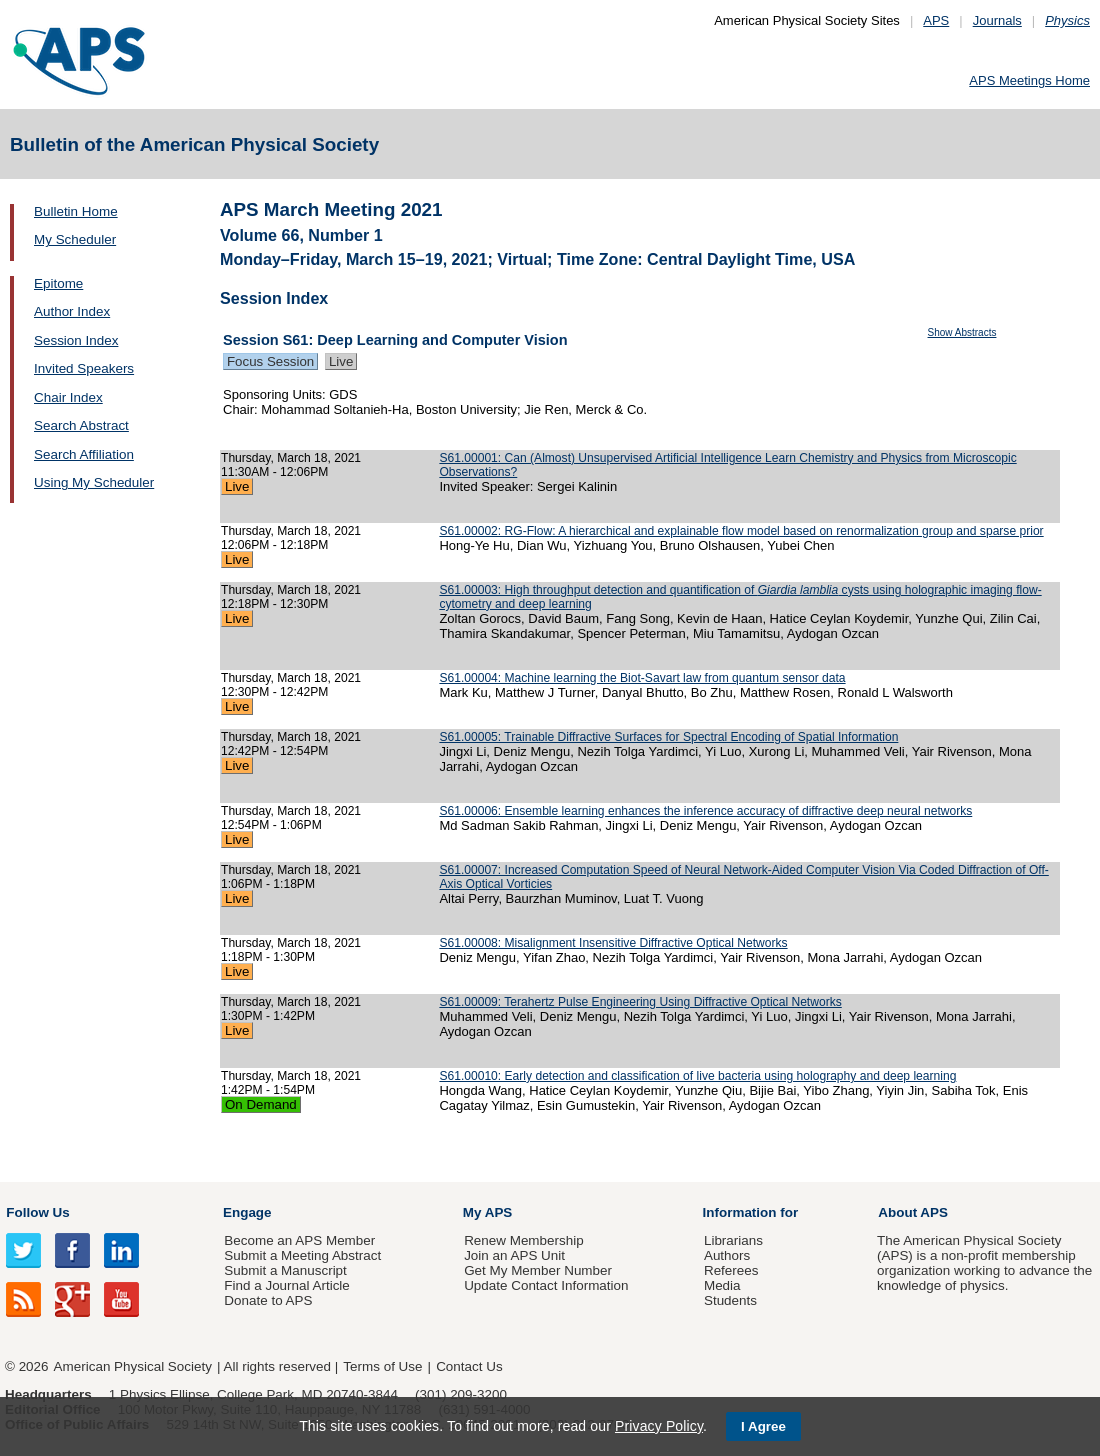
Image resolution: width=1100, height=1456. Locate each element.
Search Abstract (81, 425)
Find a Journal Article (286, 1285)
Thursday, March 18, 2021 (291, 458)
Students (730, 1300)
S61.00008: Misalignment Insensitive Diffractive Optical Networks (613, 943)
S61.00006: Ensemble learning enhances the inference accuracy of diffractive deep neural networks (705, 811)
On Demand (261, 1104)
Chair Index (68, 397)
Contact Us (469, 1366)
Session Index (76, 340)
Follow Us (37, 1212)
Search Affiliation (84, 454)
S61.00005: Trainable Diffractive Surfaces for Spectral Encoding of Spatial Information (668, 737)
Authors (727, 1255)
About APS (913, 1212)
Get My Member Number (538, 1270)
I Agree (763, 1426)
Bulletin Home (76, 211)
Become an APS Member (299, 1240)
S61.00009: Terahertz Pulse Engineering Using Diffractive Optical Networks (640, 1002)
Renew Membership (524, 1240)
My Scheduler (75, 239)
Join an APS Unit (514, 1255)
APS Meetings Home (1029, 80)
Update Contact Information (546, 1285)
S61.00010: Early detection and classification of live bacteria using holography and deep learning (697, 1076)
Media (722, 1285)
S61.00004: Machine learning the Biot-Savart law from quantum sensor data (642, 678)
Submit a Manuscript (285, 1270)
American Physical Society (133, 1366)
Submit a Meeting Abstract (302, 1255)
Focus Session (270, 361)
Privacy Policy (659, 1426)
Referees (731, 1270)
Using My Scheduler (94, 482)
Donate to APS (268, 1300)
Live (341, 361)
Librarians (733, 1240)
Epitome (58, 283)
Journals (997, 20)
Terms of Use (382, 1366)
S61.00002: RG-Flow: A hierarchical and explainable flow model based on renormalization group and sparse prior (741, 531)
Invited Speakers (84, 368)
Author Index (72, 311)
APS (936, 20)
